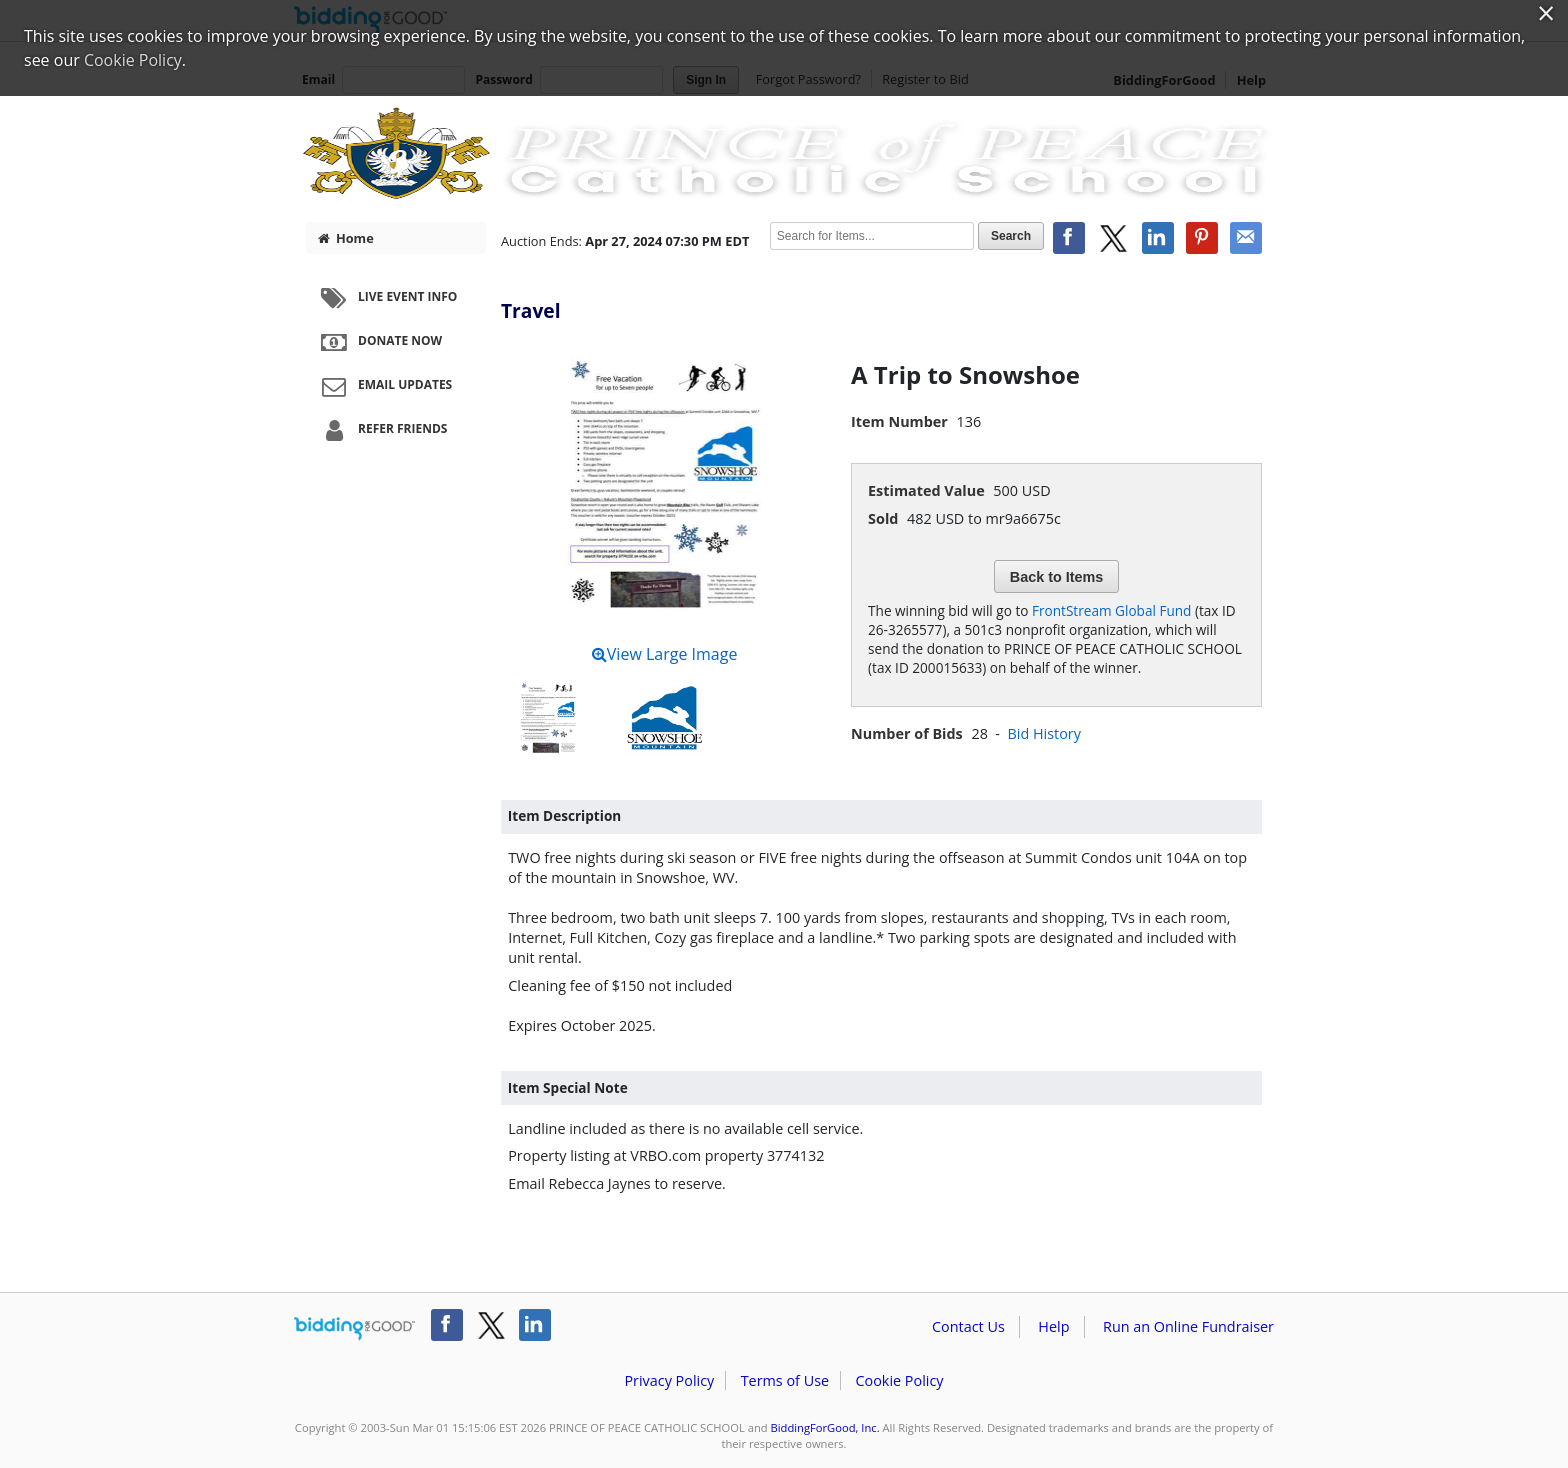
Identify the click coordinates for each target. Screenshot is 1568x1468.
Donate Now (379, 342)
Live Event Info (386, 298)
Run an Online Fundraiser (1188, 1326)
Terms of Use (785, 1380)
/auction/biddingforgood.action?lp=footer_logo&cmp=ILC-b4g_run (354, 1329)
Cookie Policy (899, 1380)
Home (346, 238)
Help (1053, 1326)
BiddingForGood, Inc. (825, 1427)
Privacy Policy (669, 1380)
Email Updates (384, 386)
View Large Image (665, 654)
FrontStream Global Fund (1111, 610)
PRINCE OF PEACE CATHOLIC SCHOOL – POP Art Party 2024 (784, 152)
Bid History (1043, 733)
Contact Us (968, 1326)
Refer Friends (381, 430)
